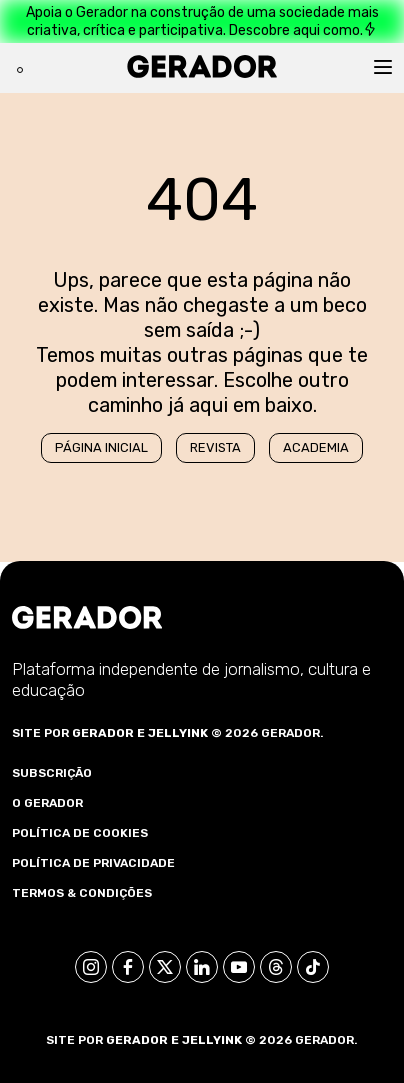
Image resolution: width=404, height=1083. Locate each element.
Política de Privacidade (93, 863)
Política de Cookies (80, 833)
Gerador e (108, 733)
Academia (316, 447)
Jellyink (178, 733)
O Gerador (47, 803)
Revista (215, 447)
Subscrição (52, 773)
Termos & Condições (82, 893)
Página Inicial (101, 447)
